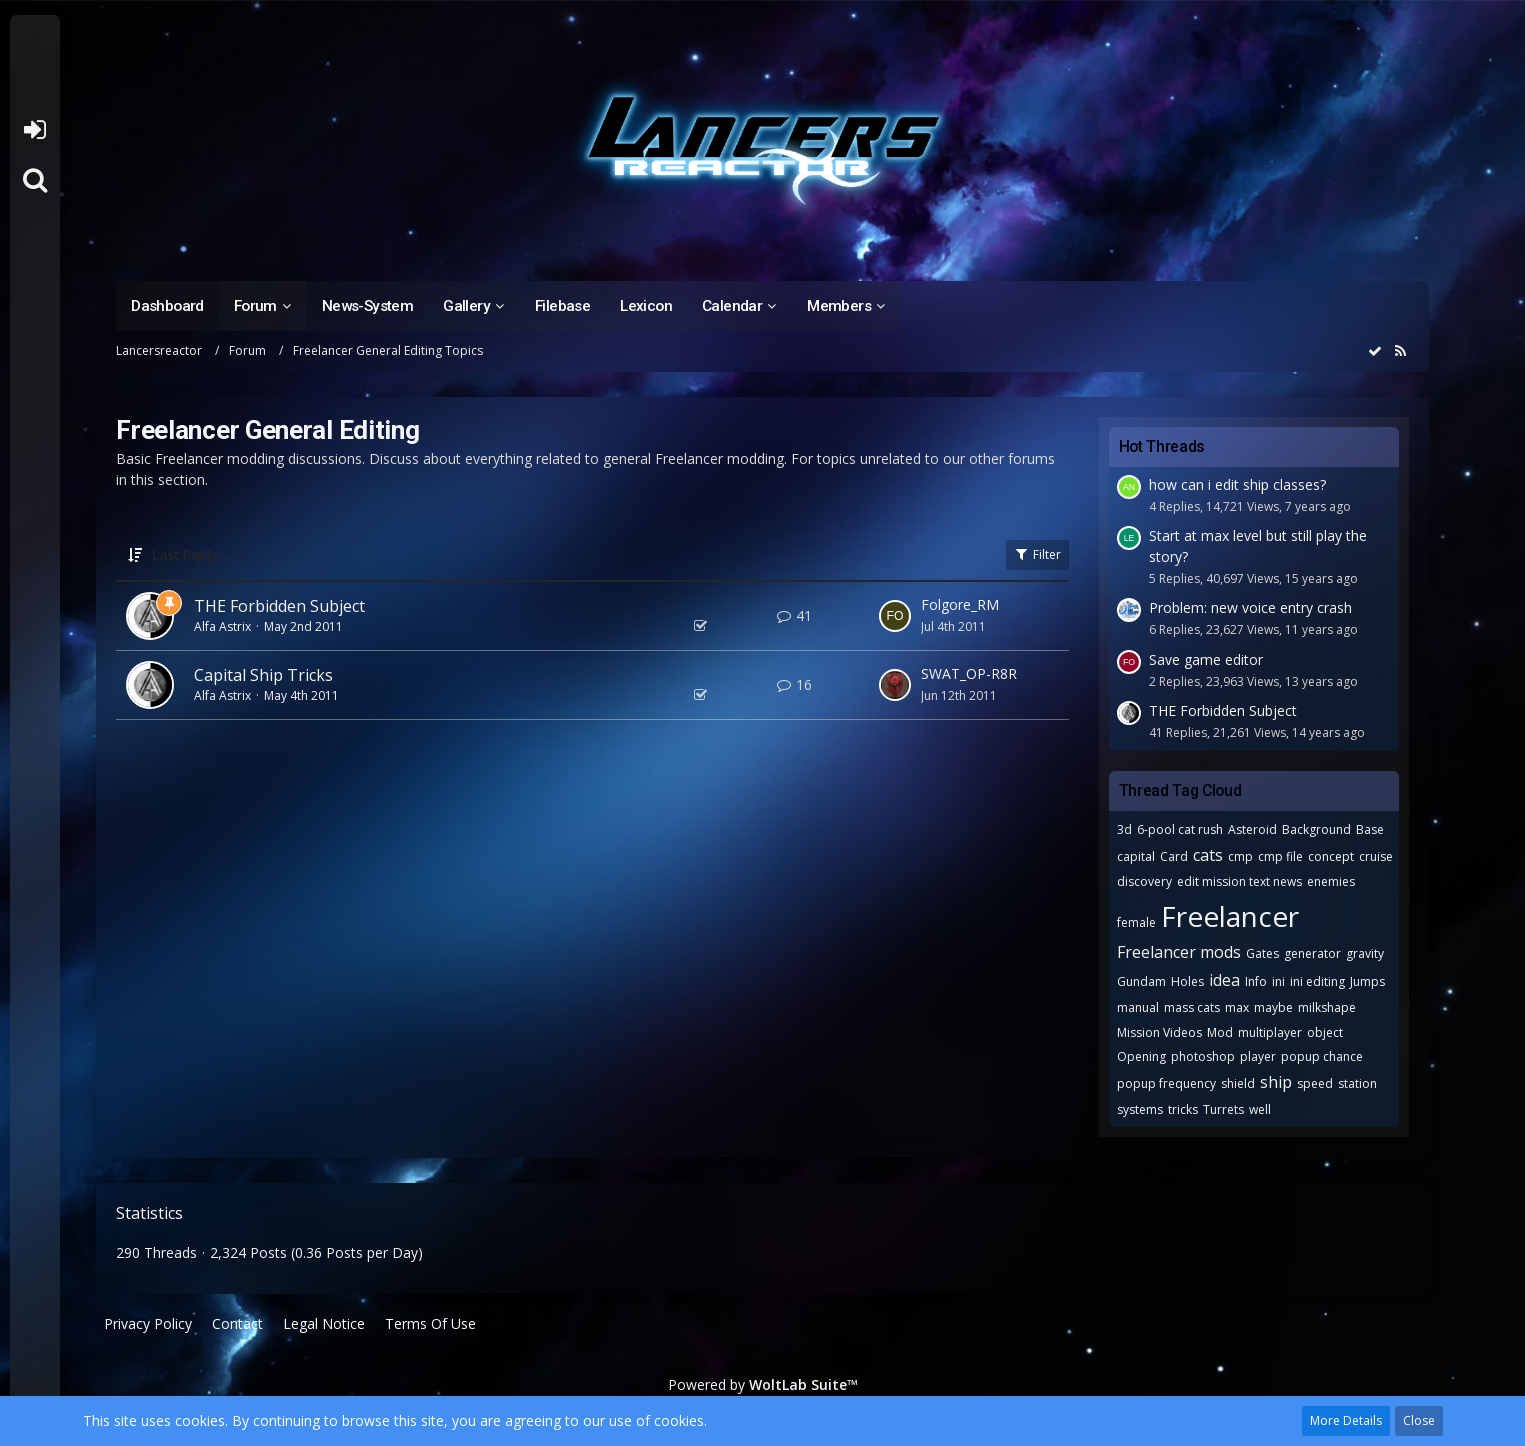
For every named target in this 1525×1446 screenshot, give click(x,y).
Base (1370, 829)
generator (1312, 953)
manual (1138, 1007)
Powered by (763, 1384)
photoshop (1203, 1056)
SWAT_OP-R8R (969, 673)
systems (1140, 1109)
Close (1419, 1420)
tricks (1183, 1109)
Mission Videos (1159, 1032)
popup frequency (1166, 1083)
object (1325, 1032)
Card (1174, 856)
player (1258, 1056)
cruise (1376, 856)
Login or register (34, 130)
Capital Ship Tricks (263, 675)
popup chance (1322, 1056)
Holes (1187, 981)
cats (1208, 855)
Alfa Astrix (222, 626)
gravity (1365, 953)
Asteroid (1252, 829)
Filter (1037, 554)
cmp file (1280, 856)
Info (1256, 981)
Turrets (1223, 1109)
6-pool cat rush (1180, 829)
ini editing (1317, 981)
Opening (1141, 1056)
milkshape (1327, 1007)
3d (1124, 829)
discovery (1144, 881)
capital (1136, 856)
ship (1276, 1082)
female (1136, 922)
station (1357, 1083)
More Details (1346, 1420)
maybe (1273, 1007)
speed (1315, 1083)
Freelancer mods (1179, 952)
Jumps (1367, 981)
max (1237, 1007)
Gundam (1141, 981)
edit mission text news (1239, 881)
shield (1238, 1083)
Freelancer (1230, 916)
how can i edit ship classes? (1237, 484)
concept (1331, 856)
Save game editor (1206, 659)
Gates (1262, 953)
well (1260, 1109)
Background (1316, 829)
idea (1224, 980)
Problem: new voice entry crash (1250, 607)
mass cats (1192, 1007)
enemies (1331, 881)
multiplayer (1270, 1032)
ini (1278, 981)
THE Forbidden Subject (279, 606)
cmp (1240, 856)
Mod (1220, 1032)
